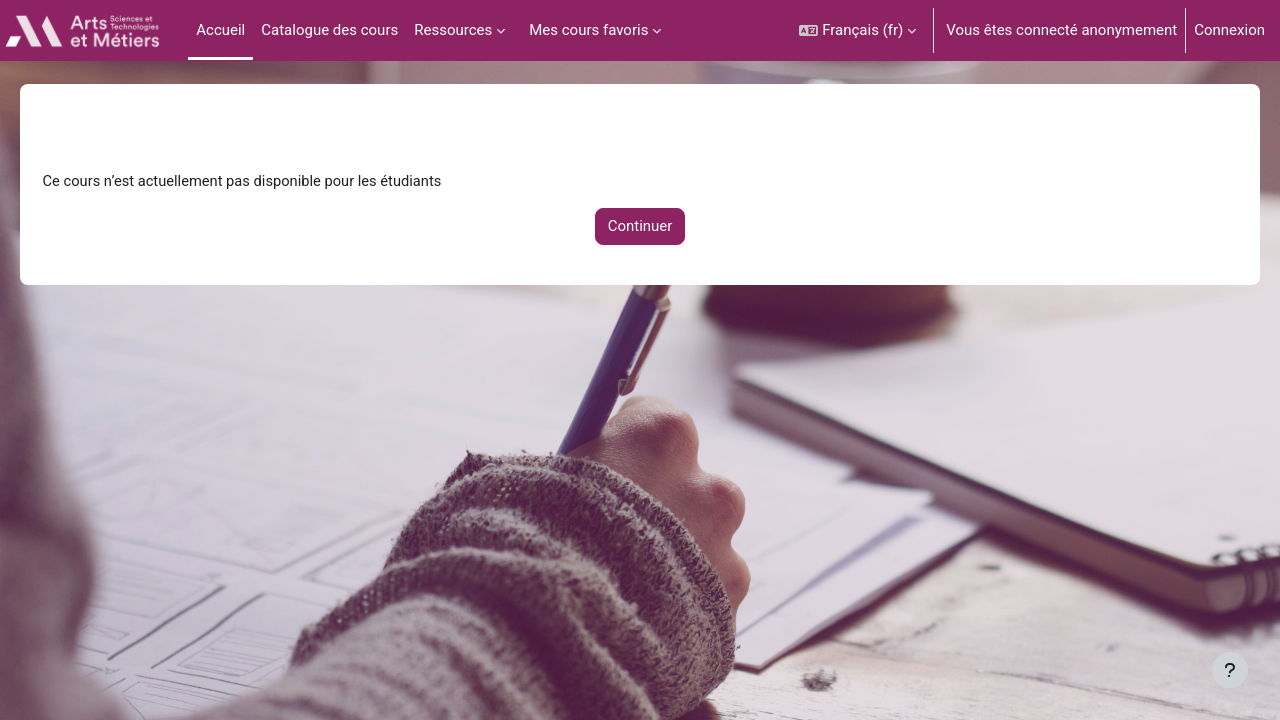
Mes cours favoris (588, 30)
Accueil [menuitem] (220, 30)
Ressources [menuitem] (453, 30)
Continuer (640, 228)
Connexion (1229, 30)
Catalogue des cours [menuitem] (329, 30)
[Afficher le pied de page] (1230, 670)
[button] (857, 30)
